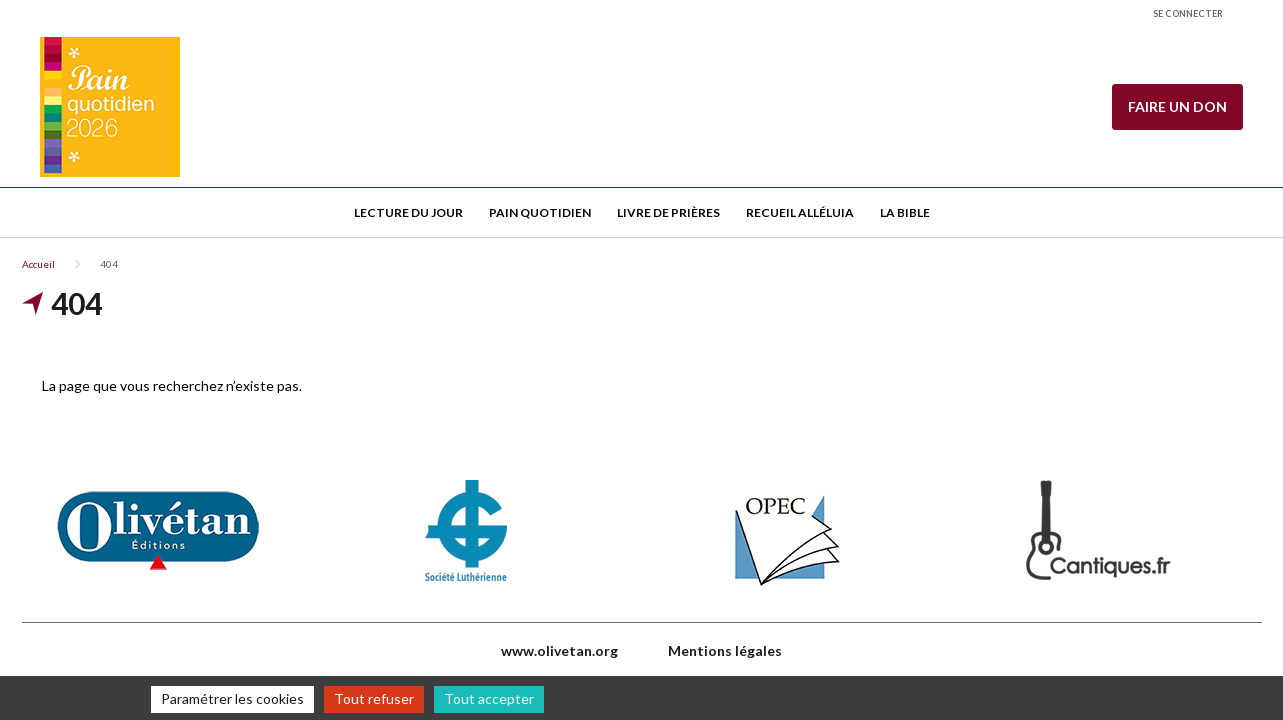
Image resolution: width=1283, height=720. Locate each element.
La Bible (905, 212)
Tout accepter (489, 698)
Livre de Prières (668, 212)
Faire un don (1177, 106)
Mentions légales (725, 650)
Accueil (38, 264)
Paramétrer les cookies (232, 698)
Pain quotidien (540, 212)
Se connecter (1188, 13)
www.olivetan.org (559, 650)
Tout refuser (374, 698)
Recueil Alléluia (800, 212)
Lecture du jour (408, 212)
